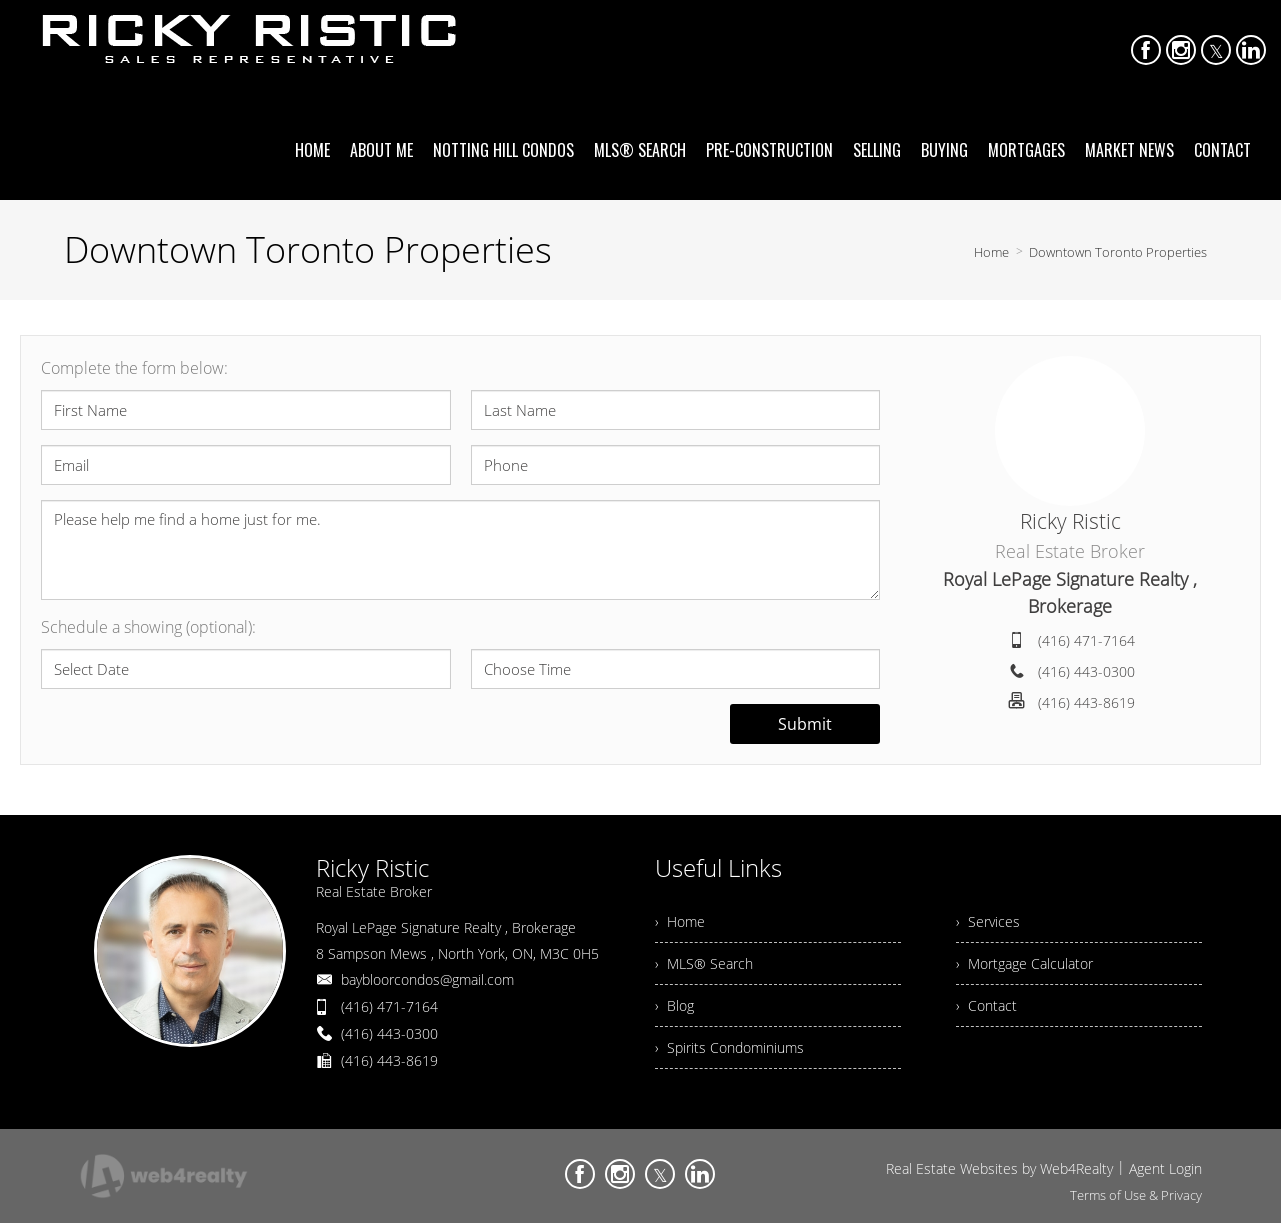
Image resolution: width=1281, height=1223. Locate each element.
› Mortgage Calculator (1024, 963)
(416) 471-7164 (1086, 640)
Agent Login (1165, 1168)
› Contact (986, 1005)
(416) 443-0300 (1086, 671)
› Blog (674, 1005)
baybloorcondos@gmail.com (427, 979)
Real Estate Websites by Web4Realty (999, 1168)
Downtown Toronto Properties (1118, 252)
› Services (988, 921)
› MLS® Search (704, 963)
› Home (680, 921)
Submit (805, 724)
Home (991, 252)
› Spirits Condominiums (729, 1047)
